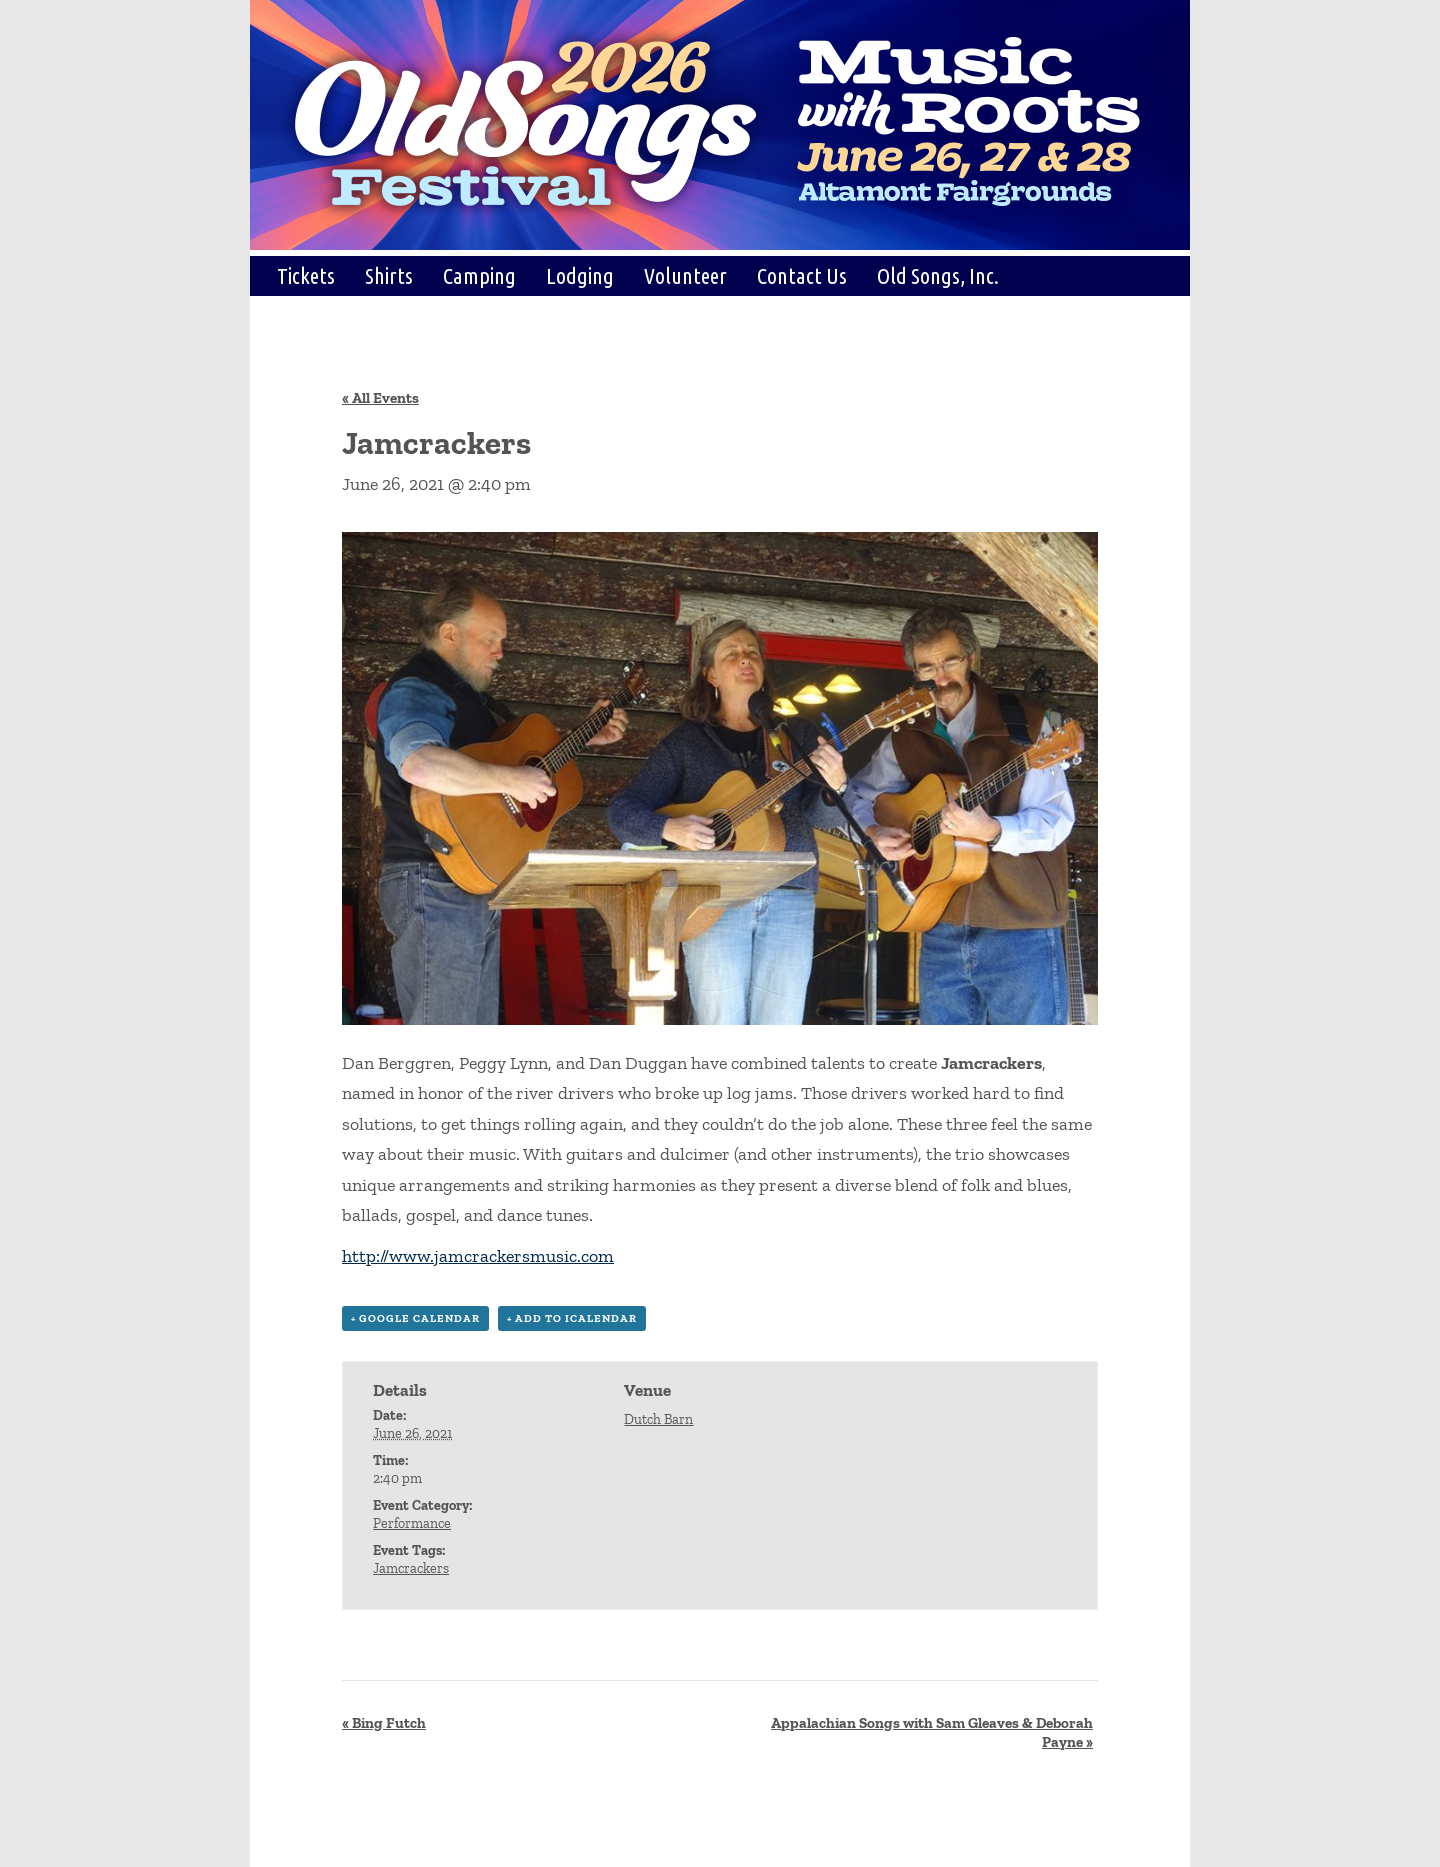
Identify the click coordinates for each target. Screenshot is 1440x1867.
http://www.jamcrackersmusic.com (478, 1256)
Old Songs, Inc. (938, 275)
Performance (412, 1523)
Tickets (306, 275)
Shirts (389, 275)
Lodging (580, 275)
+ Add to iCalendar (572, 1318)
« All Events (380, 398)
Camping (479, 275)
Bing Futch (384, 1723)
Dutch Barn (658, 1419)
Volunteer (685, 275)
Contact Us (802, 275)
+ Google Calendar (415, 1318)
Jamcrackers (411, 1568)
